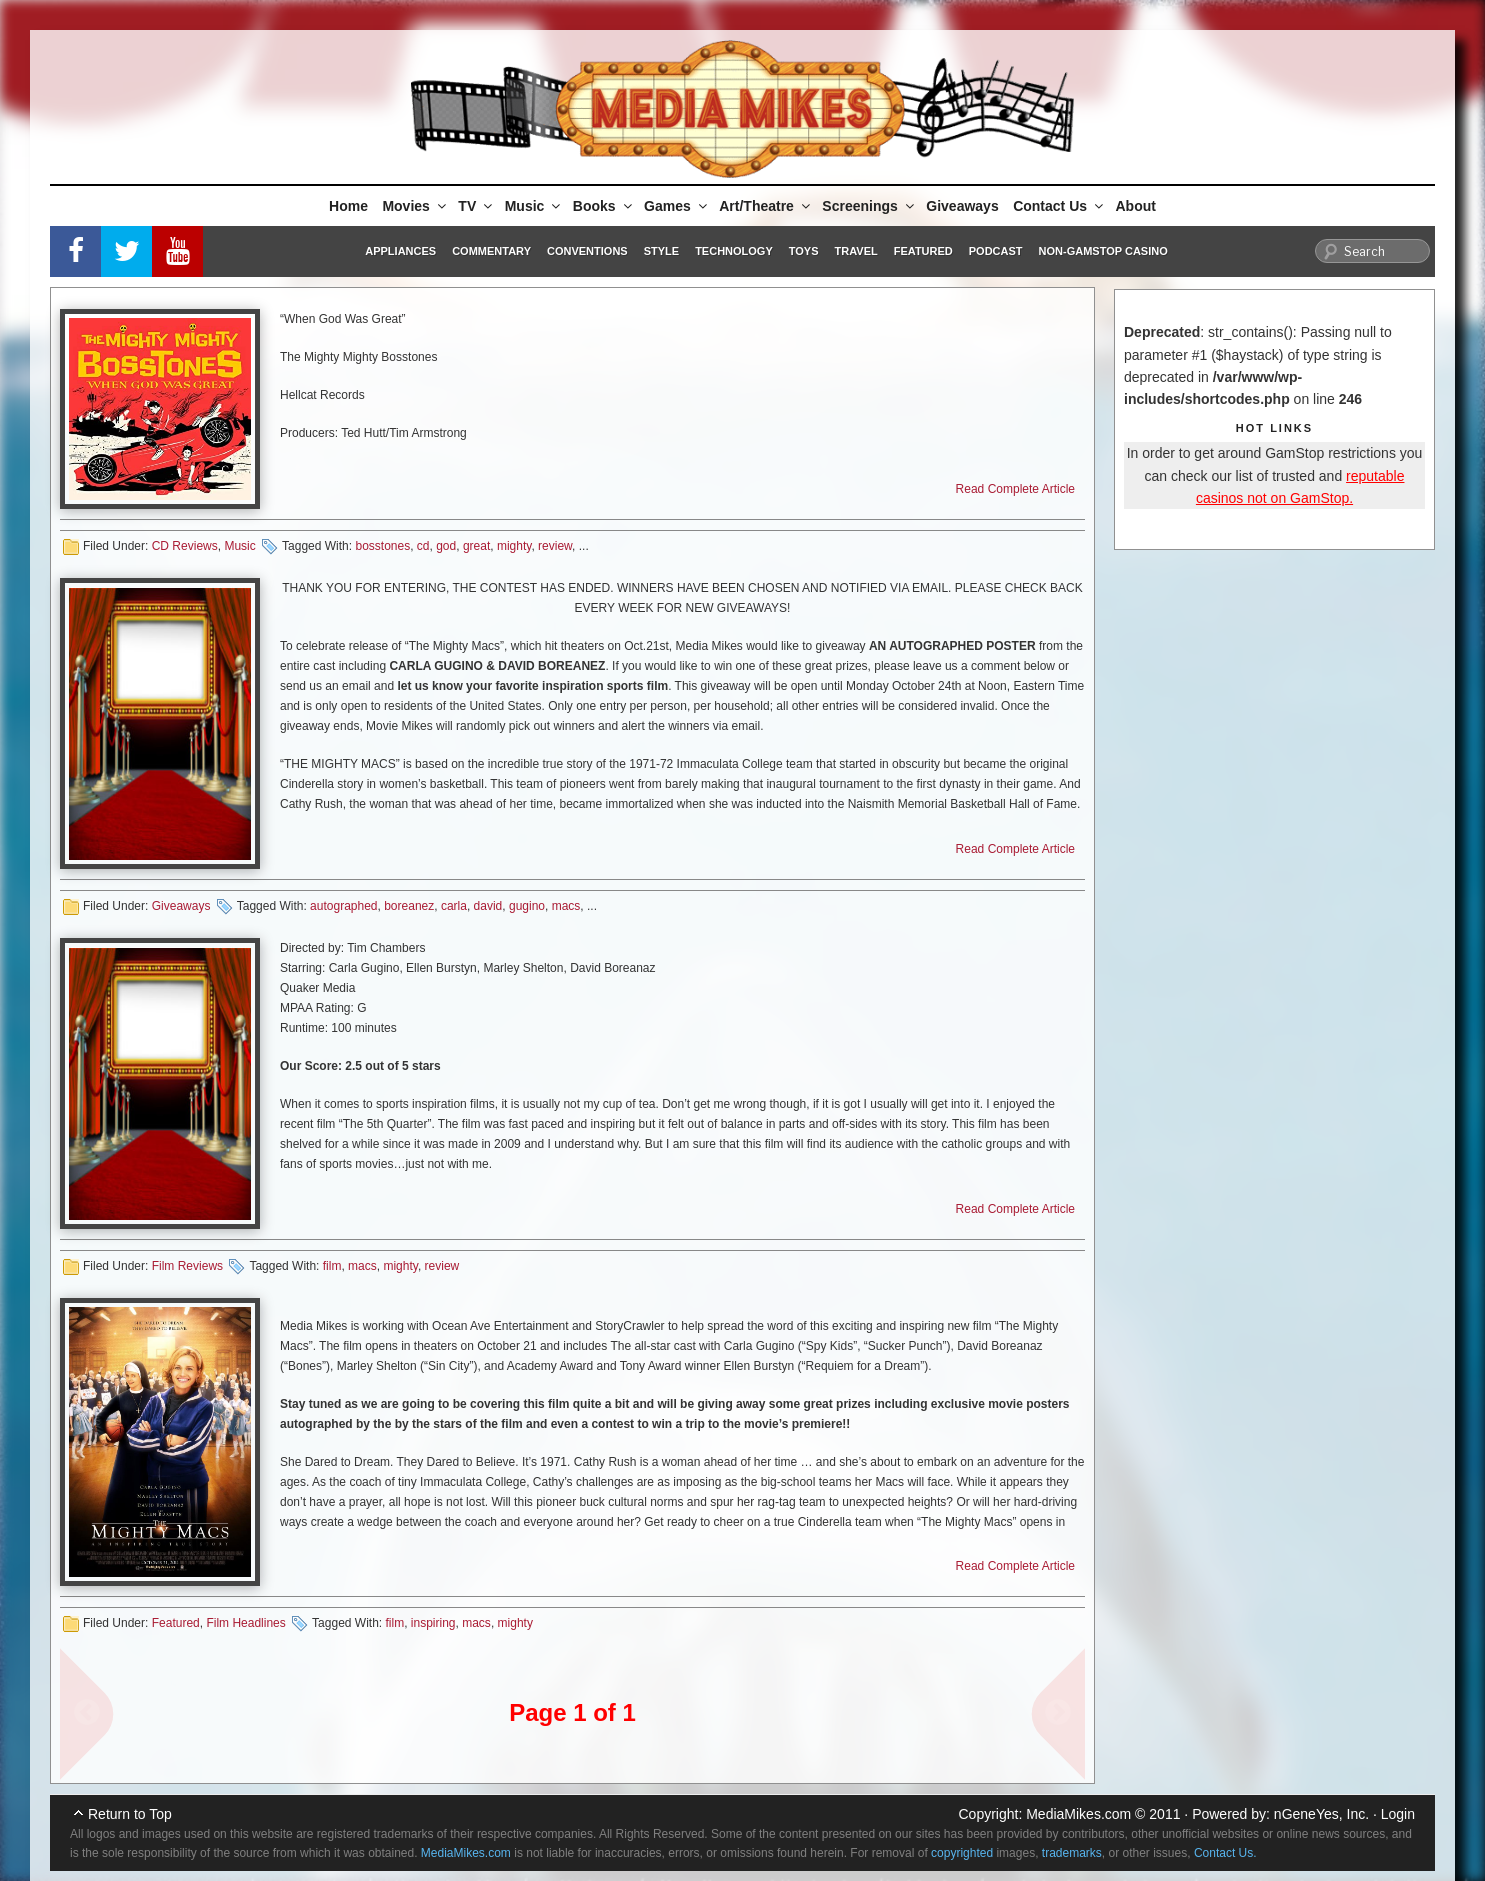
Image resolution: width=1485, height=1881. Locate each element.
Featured (923, 251)
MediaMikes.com (1078, 1814)
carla (454, 906)
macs (566, 906)
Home (348, 206)
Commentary (491, 251)
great (476, 546)
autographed (343, 906)
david (488, 906)
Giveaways (962, 206)
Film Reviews (187, 1266)
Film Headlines (245, 1623)
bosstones (382, 546)
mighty (514, 546)
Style (661, 251)
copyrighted (962, 1853)
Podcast (996, 251)
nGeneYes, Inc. (1321, 1814)
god (446, 546)
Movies (415, 206)
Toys (804, 251)
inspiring (433, 1623)
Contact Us (1059, 206)
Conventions (587, 251)
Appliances (400, 251)
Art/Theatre (766, 206)
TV (476, 206)
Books (604, 206)
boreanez (409, 906)
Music (534, 206)
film (332, 1266)
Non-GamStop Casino (1103, 251)
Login (1398, 1814)
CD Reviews (185, 546)
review (555, 546)
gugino (527, 906)
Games (677, 206)
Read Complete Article (1015, 489)
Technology (734, 251)
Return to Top (130, 1814)
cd (423, 546)
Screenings (869, 206)
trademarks (1072, 1853)
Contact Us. (1225, 1853)
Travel (856, 251)
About (1136, 206)
